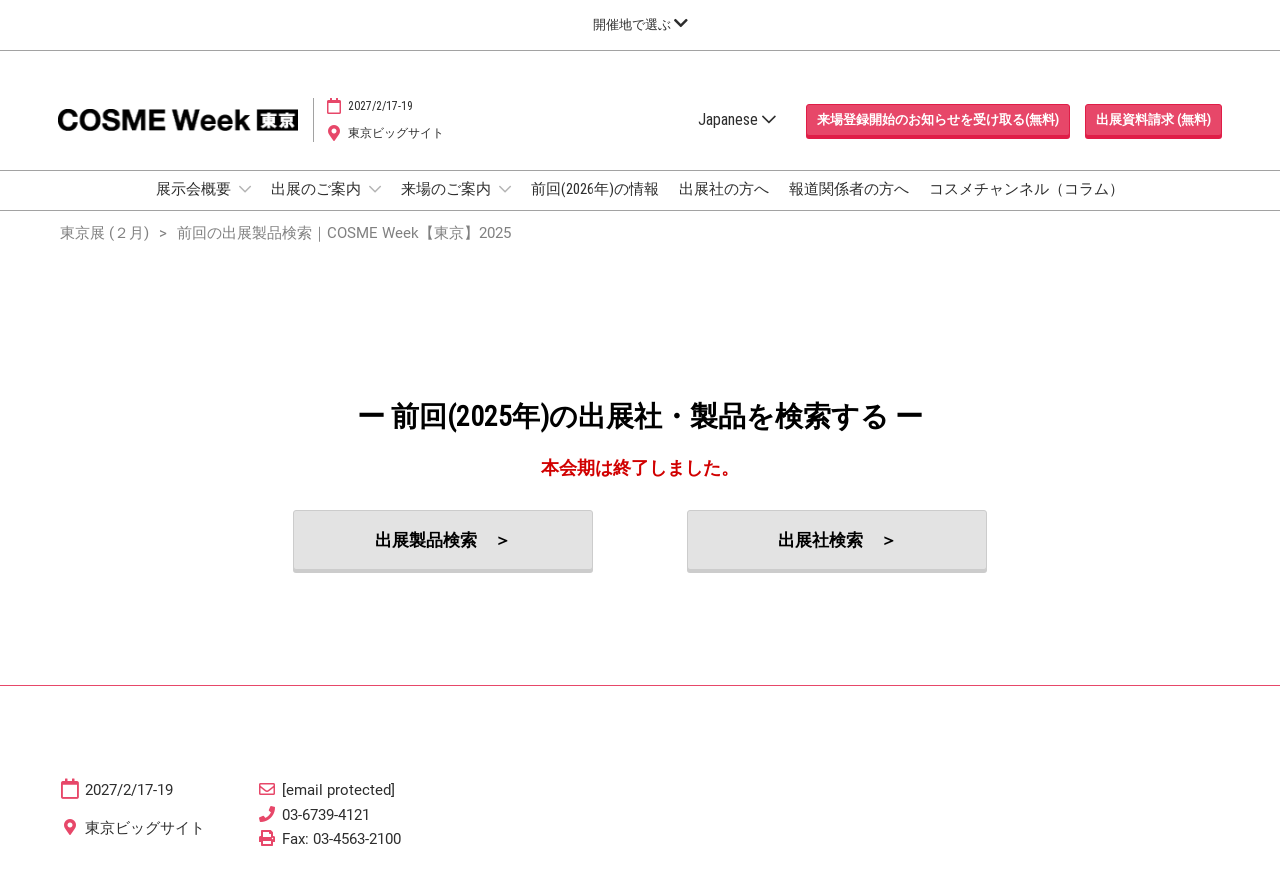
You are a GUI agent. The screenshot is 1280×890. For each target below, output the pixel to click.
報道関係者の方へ (849, 189)
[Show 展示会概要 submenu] (245, 189)
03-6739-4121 (326, 815)
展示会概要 (195, 189)
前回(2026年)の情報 (595, 189)
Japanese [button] (737, 119)
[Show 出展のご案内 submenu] (375, 189)
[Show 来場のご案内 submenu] (505, 189)
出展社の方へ (724, 189)
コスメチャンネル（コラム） (1026, 189)
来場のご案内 (447, 189)
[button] (938, 120)
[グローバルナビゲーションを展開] (640, 24)
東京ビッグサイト (396, 133)
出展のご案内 (317, 189)
